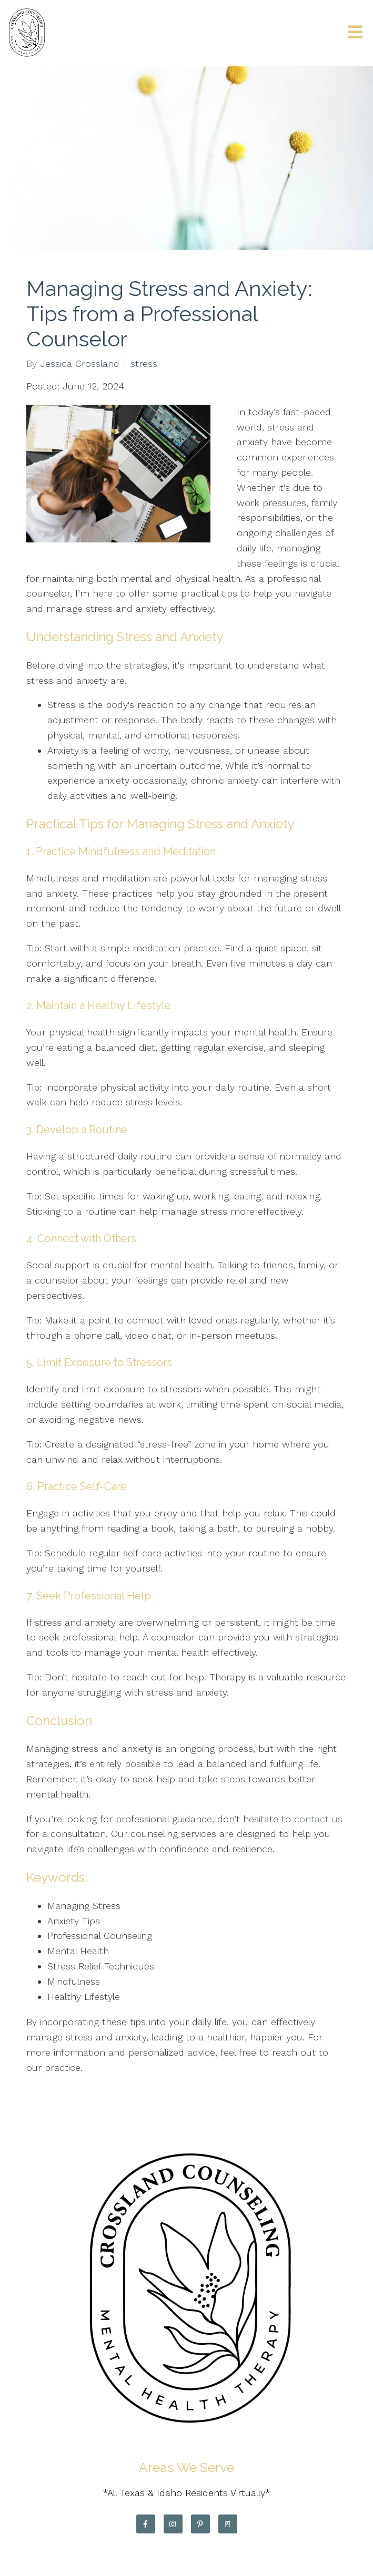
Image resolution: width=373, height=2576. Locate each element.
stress (143, 363)
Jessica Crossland (79, 363)
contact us (318, 1818)
